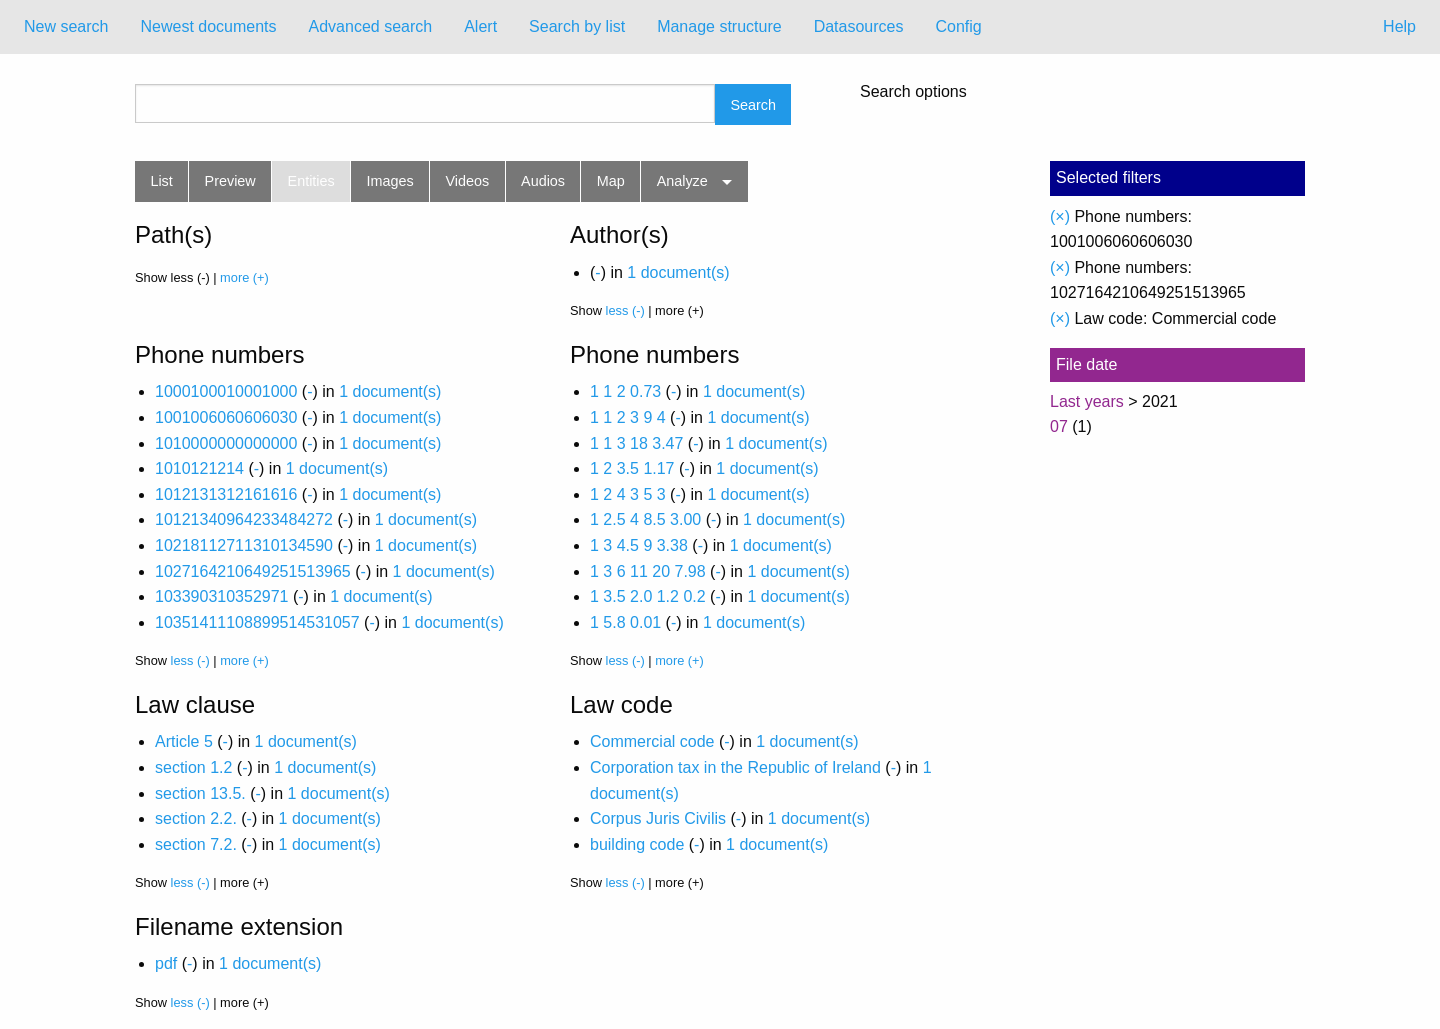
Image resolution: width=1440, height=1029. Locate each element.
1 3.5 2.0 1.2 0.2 (648, 596)
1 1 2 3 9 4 (628, 417)
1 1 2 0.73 (625, 391)
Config (958, 26)
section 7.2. (196, 844)
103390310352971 (221, 596)
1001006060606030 (226, 417)
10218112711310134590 (244, 545)
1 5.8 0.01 (625, 622)
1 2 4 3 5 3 (628, 494)
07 (1059, 426)
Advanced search (371, 26)
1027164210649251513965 (253, 571)
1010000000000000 (226, 443)
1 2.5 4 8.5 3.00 (645, 519)
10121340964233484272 (244, 519)
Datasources (859, 26)
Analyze (682, 181)
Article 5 (184, 741)
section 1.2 (193, 767)
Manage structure (719, 26)
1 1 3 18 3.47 (636, 443)
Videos (468, 181)
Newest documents (208, 26)
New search (66, 26)
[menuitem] (66, 27)
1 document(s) (678, 272)
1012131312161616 (226, 494)
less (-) (625, 310)
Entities (311, 181)
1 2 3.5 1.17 (632, 468)
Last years (1087, 401)
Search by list (577, 26)
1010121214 (199, 468)
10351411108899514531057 (257, 622)
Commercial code (652, 741)
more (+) (244, 277)
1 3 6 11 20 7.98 (648, 571)
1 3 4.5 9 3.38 (639, 545)
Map (611, 181)
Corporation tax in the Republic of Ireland (735, 767)
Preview (230, 181)
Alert (480, 26)
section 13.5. (200, 793)
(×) (1060, 216)
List (161, 181)
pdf (166, 963)
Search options (913, 92)
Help (1399, 26)
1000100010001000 (226, 391)
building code (637, 844)
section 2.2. (196, 818)
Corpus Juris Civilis (658, 818)
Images (390, 181)
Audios (543, 181)
